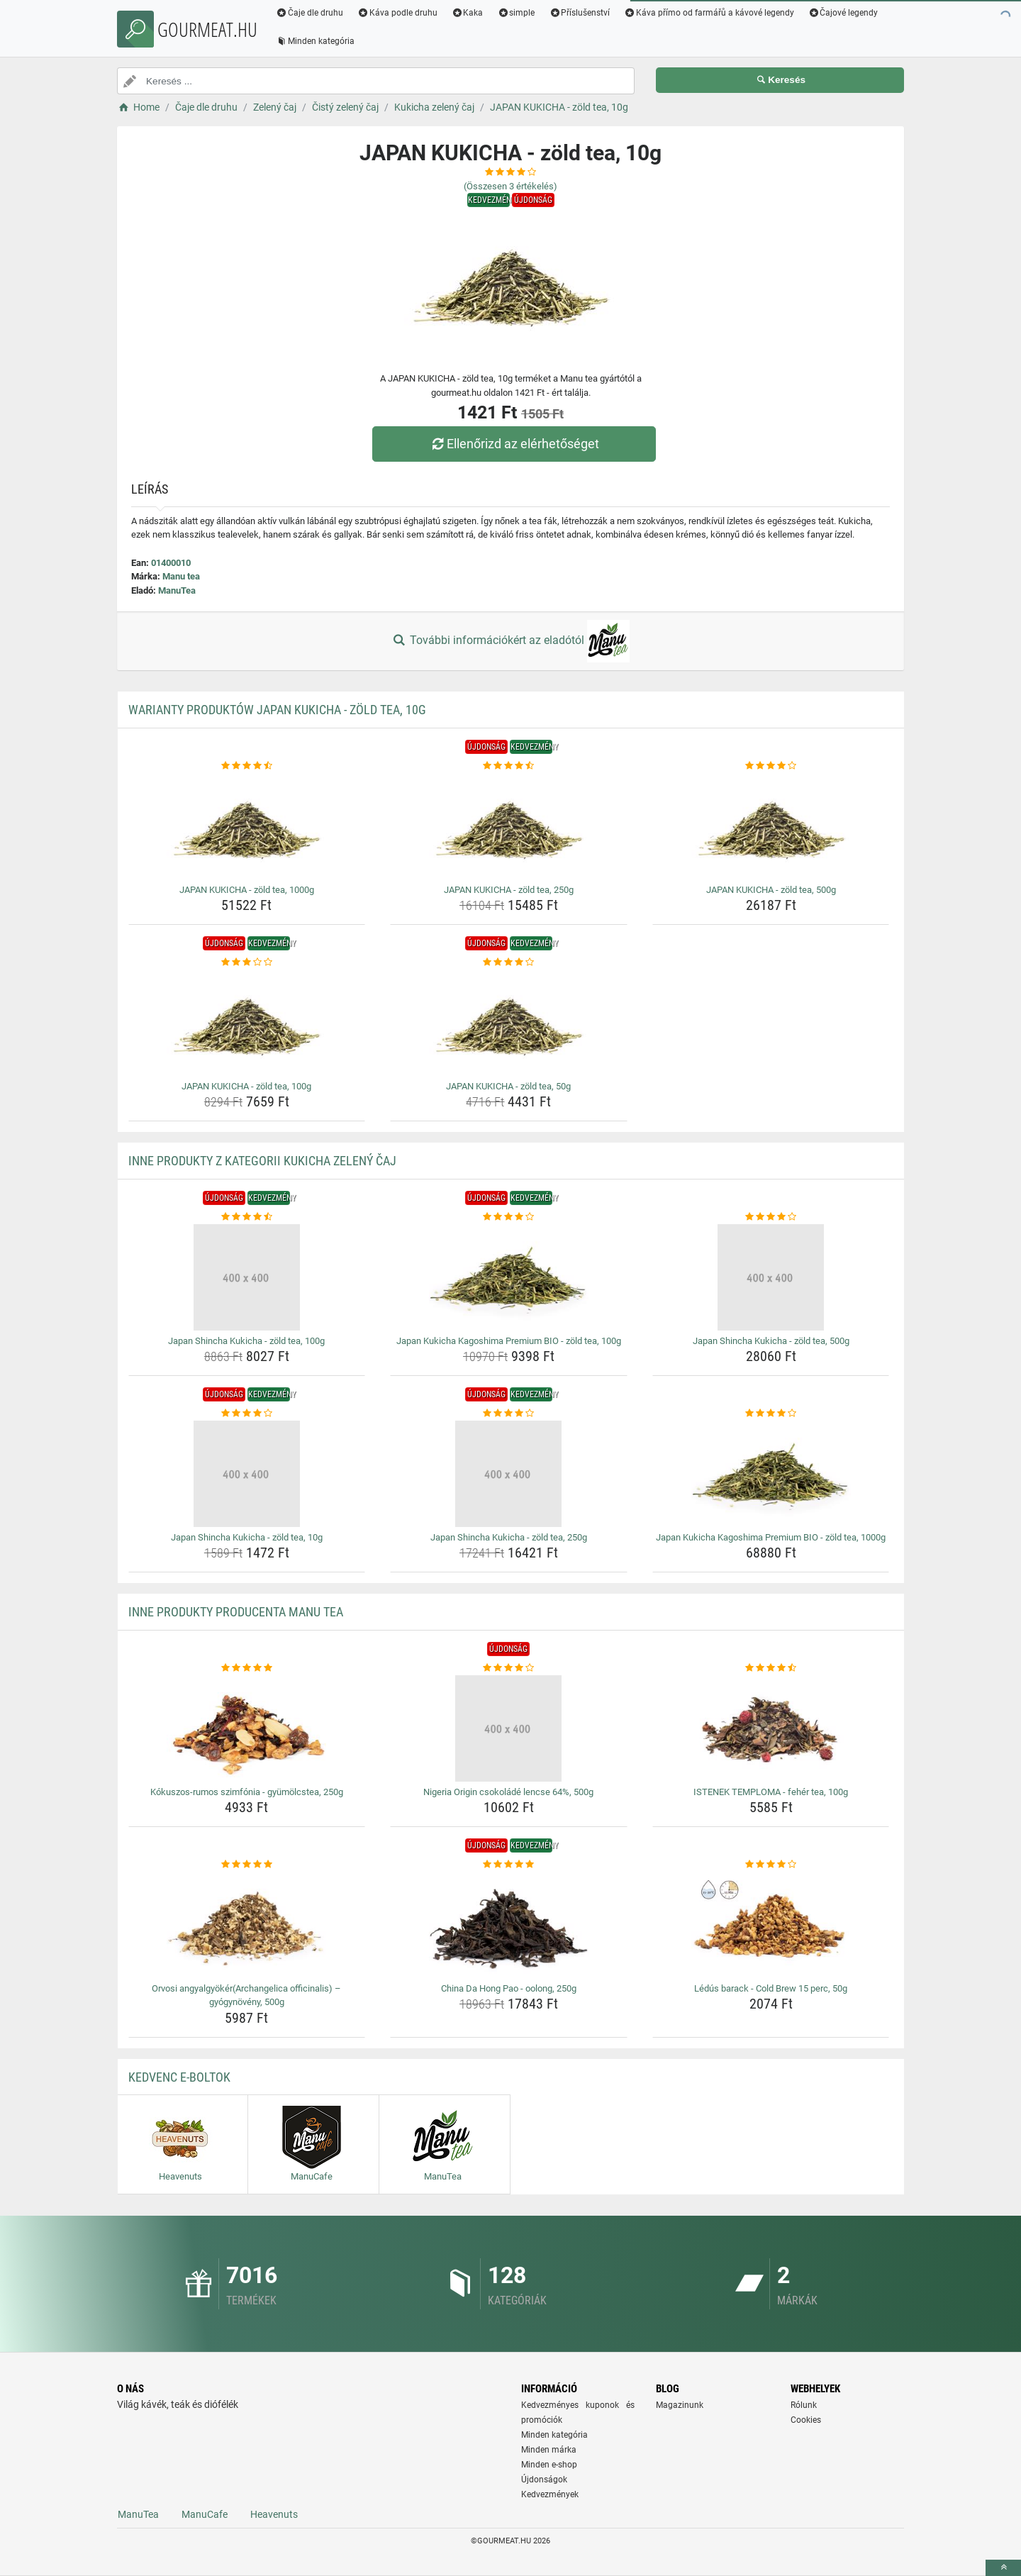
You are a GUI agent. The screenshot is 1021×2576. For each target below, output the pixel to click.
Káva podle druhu (397, 13)
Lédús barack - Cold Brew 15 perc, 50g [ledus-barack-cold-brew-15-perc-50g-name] (770, 1988)
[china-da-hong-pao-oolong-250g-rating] (509, 1865)
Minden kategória (315, 41)
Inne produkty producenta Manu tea (235, 1611)
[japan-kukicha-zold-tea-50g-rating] (509, 962)
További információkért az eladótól (510, 641)
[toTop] (1003, 2568)
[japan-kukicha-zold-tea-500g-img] (771, 826)
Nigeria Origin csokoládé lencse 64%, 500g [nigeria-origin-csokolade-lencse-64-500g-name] (508, 1792)
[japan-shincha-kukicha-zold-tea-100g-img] (247, 1277)
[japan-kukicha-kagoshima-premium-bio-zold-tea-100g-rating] (509, 1217)
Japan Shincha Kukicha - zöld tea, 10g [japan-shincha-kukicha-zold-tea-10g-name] (247, 1537)
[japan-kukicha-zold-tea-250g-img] (509, 826)
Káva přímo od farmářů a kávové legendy (709, 13)
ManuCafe (205, 2514)
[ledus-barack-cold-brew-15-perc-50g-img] (771, 1925)
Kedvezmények (550, 2494)
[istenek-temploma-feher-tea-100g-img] (771, 1728)
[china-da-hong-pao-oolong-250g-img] (509, 1925)
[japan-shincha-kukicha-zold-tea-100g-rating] (247, 1217)
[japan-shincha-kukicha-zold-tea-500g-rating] (771, 1217)
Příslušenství (579, 13)
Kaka (468, 13)
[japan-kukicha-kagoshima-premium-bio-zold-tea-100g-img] (509, 1277)
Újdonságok (544, 2480)
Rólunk (804, 2405)
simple (516, 13)
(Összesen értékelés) (510, 186)
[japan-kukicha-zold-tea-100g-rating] (247, 962)
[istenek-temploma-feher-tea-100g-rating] (771, 1668)
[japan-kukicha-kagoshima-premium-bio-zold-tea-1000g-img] (771, 1474)
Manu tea (181, 576)
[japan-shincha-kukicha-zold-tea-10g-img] (247, 1474)
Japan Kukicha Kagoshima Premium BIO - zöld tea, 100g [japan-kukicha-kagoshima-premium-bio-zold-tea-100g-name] (508, 1341)
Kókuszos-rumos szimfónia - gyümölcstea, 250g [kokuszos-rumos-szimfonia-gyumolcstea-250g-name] (246, 1792)
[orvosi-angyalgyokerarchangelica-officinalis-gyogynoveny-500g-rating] (247, 1865)
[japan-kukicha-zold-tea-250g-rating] (509, 766)
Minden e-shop (549, 2465)
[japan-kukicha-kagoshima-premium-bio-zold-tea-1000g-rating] (771, 1413)
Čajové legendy (843, 13)
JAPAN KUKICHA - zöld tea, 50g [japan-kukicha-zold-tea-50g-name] (508, 1086)
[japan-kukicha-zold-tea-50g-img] (509, 1023)
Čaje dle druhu (309, 13)
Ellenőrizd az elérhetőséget (514, 443)
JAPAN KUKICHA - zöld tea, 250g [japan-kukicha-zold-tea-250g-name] (509, 889)
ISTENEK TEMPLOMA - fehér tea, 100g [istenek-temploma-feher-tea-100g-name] (770, 1792)
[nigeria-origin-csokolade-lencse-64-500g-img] (509, 1728)
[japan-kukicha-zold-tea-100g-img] (247, 1023)
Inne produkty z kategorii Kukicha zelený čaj (262, 1160)
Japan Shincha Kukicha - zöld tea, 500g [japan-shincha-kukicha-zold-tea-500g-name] (771, 1341)
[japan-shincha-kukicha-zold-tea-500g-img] (771, 1277)
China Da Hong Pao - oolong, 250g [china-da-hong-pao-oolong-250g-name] (508, 1988)
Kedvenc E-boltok (179, 2077)
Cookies (806, 2420)
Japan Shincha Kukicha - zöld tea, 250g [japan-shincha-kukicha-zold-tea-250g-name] (508, 1537)
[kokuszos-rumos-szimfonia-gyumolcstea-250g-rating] (247, 1668)
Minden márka (548, 2450)
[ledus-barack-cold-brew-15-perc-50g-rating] (771, 1865)
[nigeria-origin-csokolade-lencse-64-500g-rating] (509, 1668)
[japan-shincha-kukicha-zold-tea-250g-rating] (509, 1413)
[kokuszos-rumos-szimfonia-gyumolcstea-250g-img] (247, 1728)
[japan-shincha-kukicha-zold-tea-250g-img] (509, 1474)
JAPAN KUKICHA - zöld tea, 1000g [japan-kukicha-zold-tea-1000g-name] (246, 889)
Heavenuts (274, 2514)
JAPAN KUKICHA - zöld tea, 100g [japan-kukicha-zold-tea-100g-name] (246, 1086)
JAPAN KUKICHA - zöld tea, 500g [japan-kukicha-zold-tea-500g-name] (771, 889)
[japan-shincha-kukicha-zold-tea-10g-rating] (247, 1413)
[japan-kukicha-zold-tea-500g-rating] (771, 766)
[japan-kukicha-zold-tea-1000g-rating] (247, 766)
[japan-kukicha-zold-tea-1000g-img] (247, 826)
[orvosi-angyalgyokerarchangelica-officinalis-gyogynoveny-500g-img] (247, 1925)
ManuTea (177, 590)
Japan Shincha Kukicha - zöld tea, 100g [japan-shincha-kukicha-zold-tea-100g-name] (246, 1341)
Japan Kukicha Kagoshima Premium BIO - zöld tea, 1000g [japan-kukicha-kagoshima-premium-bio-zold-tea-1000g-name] (771, 1537)
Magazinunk (679, 2405)
